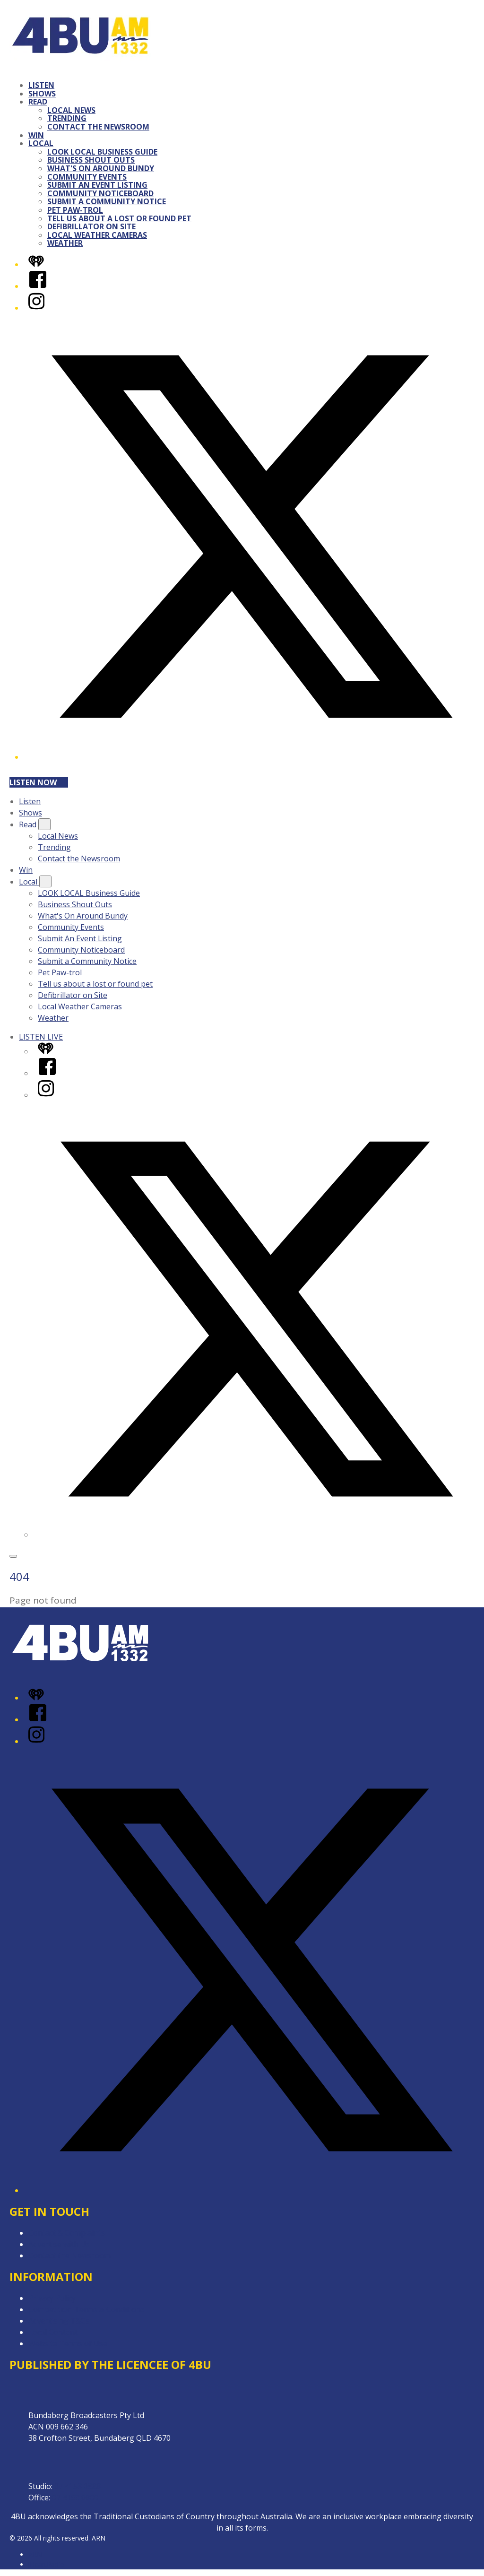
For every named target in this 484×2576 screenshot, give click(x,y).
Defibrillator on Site (91, 226)
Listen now (38, 782)
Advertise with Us (59, 2244)
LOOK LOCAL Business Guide (102, 152)
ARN (35, 2554)
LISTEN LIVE (41, 1037)
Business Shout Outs (91, 160)
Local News (71, 110)
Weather (65, 243)
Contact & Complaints (66, 2233)
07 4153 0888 (77, 2486)
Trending (66, 118)
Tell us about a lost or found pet (119, 218)
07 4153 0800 (75, 2497)
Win (36, 135)
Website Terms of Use (67, 2343)
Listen (41, 85)
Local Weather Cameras (97, 235)
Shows (42, 93)
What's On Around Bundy (100, 168)
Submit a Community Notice (106, 201)
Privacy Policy (52, 2298)
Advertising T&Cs (58, 2321)
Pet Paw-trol (75, 210)
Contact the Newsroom (98, 126)
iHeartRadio (46, 2564)
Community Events (87, 177)
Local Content (53, 2332)
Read (37, 101)
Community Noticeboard (100, 193)
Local (40, 143)
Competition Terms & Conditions (86, 2309)
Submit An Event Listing (97, 185)
